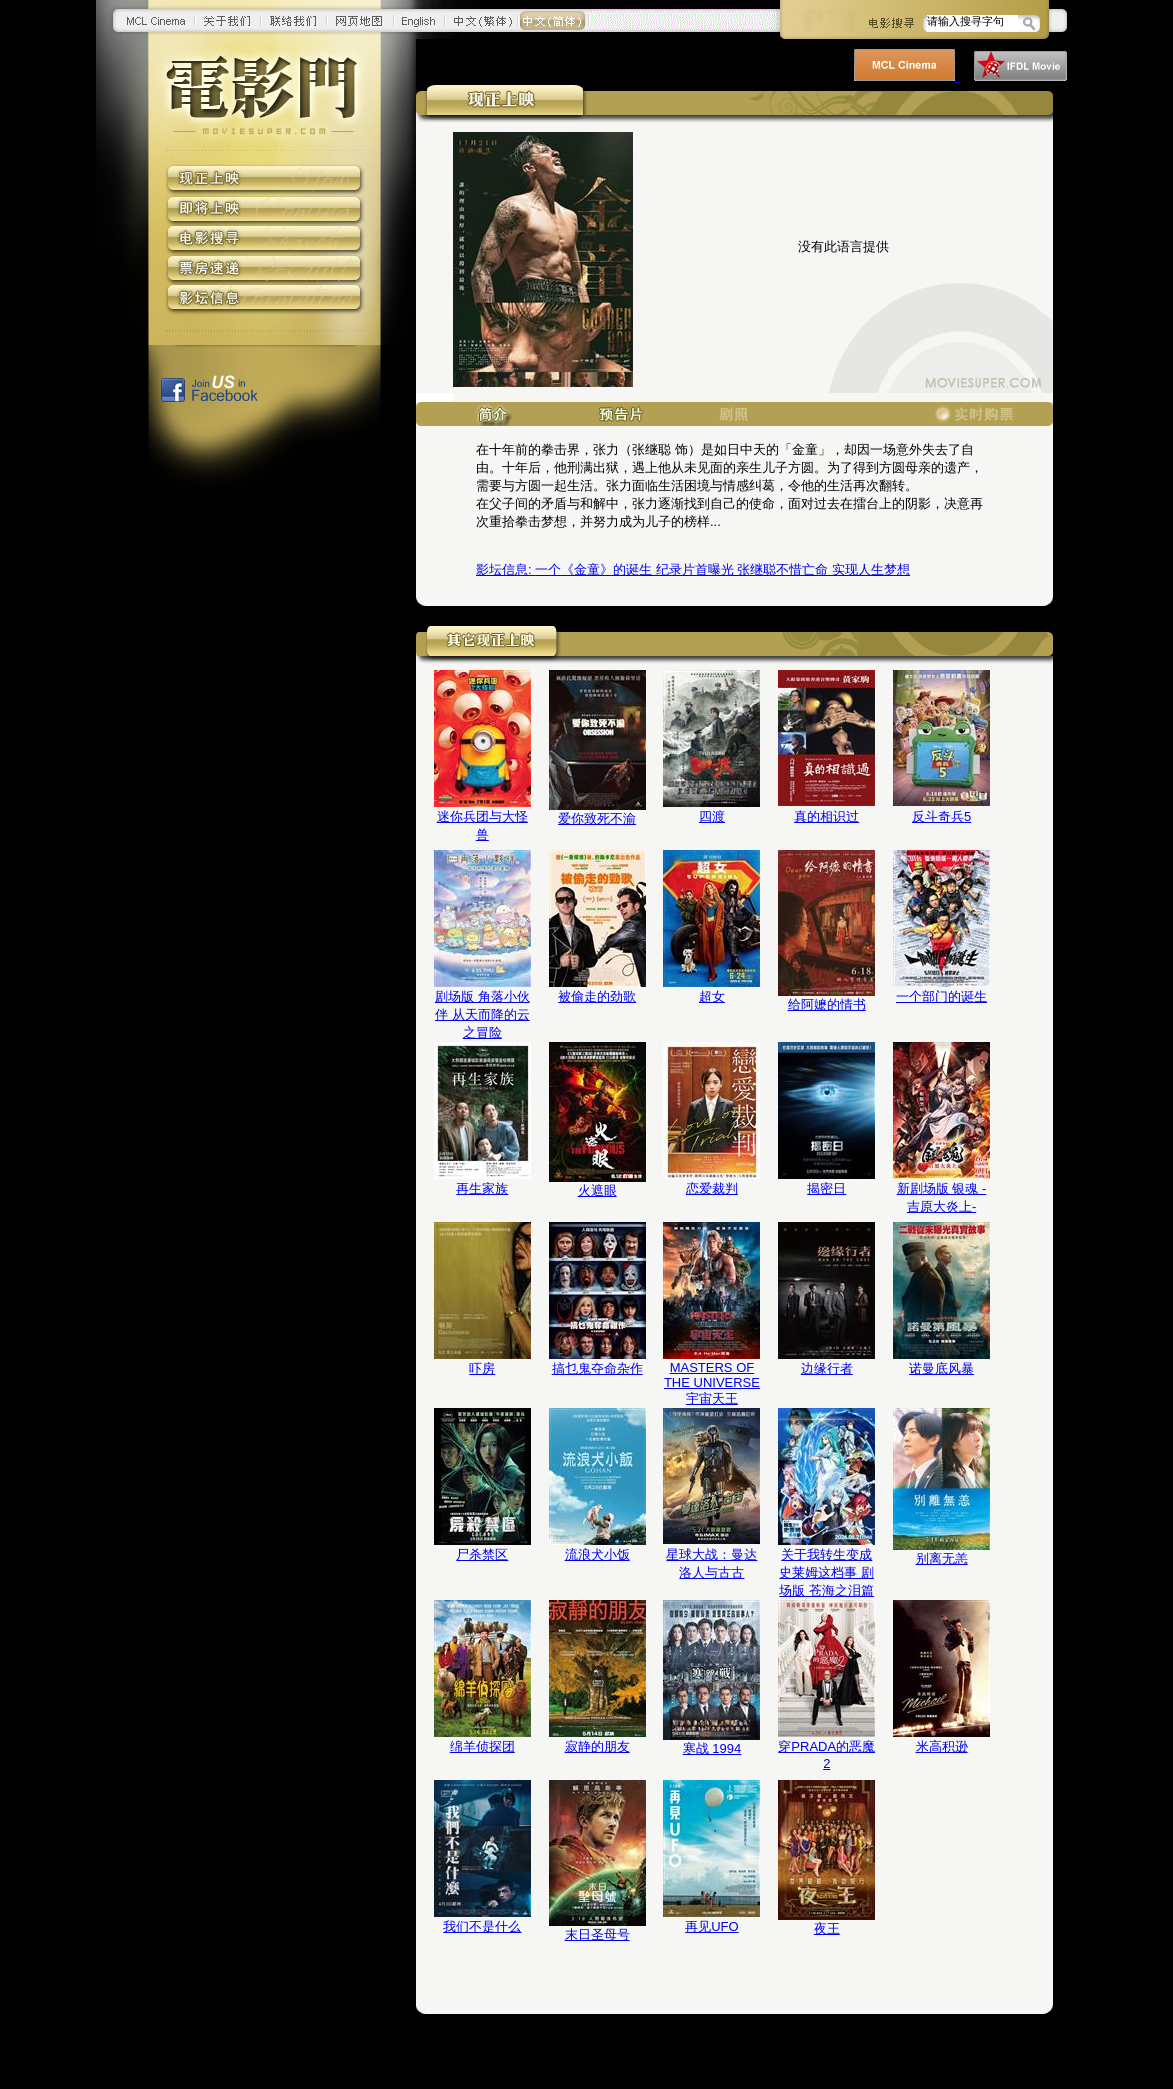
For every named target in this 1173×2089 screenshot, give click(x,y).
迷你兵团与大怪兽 (482, 825)
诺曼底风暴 (941, 1368)
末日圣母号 (597, 1934)
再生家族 (482, 1188)
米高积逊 (942, 1746)
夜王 (827, 1928)
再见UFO (711, 1926)
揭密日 (826, 1188)
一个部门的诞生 (941, 996)
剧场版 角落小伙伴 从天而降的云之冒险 (482, 1014)
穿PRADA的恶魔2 (826, 1755)
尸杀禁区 (482, 1554)
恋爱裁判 (712, 1188)
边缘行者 (827, 1368)
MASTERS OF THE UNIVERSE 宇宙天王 (712, 1383)
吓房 (482, 1368)
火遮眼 (597, 1190)
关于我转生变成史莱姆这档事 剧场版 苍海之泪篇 (826, 1572)
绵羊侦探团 (482, 1746)
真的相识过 (826, 816)
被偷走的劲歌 (597, 996)
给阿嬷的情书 (827, 1004)
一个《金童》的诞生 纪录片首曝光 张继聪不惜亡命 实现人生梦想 (693, 569)
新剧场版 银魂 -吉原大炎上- (942, 1197)
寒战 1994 (712, 1748)
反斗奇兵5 (941, 816)
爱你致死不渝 (597, 818)
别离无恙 (942, 1558)
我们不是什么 (482, 1926)
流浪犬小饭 (597, 1554)
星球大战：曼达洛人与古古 (711, 1563)
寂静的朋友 (597, 1746)
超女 (712, 996)
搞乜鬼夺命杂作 (597, 1368)
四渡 (712, 816)
